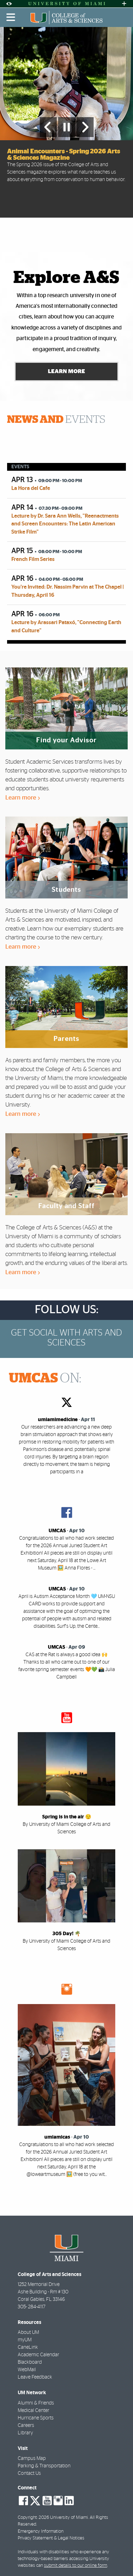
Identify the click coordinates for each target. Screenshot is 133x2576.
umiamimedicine (58, 1419)
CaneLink (28, 2347)
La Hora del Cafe (30, 488)
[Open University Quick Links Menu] (124, 3)
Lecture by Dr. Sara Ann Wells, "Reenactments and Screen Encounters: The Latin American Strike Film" (65, 524)
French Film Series (33, 559)
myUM (25, 2339)
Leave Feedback (35, 2377)
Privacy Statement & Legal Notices (51, 2538)
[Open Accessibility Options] (9, 3)
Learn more (22, 798)
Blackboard (30, 2362)
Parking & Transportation (44, 2465)
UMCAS (57, 1530)
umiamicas (57, 2137)
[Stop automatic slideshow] (66, 127)
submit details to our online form (75, 2565)
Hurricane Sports (36, 2418)
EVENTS (56, 419)
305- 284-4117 (31, 2306)
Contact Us (29, 2473)
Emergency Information (40, 2531)
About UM (28, 2332)
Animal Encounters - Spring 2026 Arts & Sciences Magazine (63, 154)
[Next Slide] (85, 127)
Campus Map (32, 2458)
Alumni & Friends (36, 2403)
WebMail (27, 2369)
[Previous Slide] (48, 127)
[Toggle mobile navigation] (11, 17)
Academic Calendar (38, 2354)
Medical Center (33, 2410)
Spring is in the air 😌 (66, 1816)
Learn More (66, 371)
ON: (45, 1378)
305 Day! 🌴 (66, 1933)
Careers (26, 2425)
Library (25, 2432)
